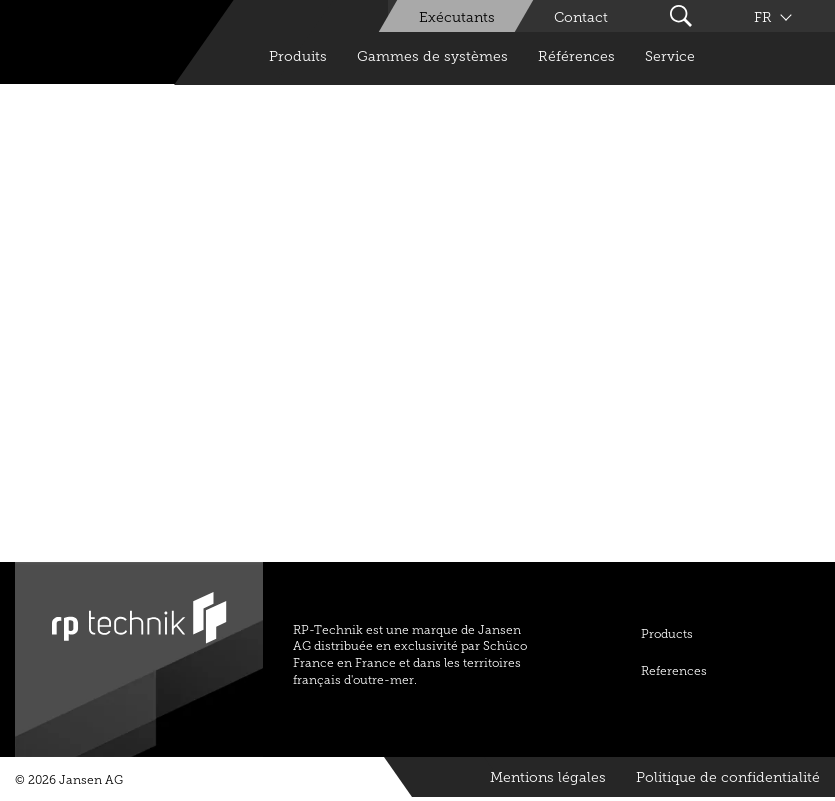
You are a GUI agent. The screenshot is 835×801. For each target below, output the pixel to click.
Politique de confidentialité (728, 777)
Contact (581, 17)
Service (670, 56)
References (674, 671)
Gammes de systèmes (432, 56)
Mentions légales (548, 777)
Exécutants (457, 17)
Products (667, 634)
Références (576, 56)
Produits (298, 56)
